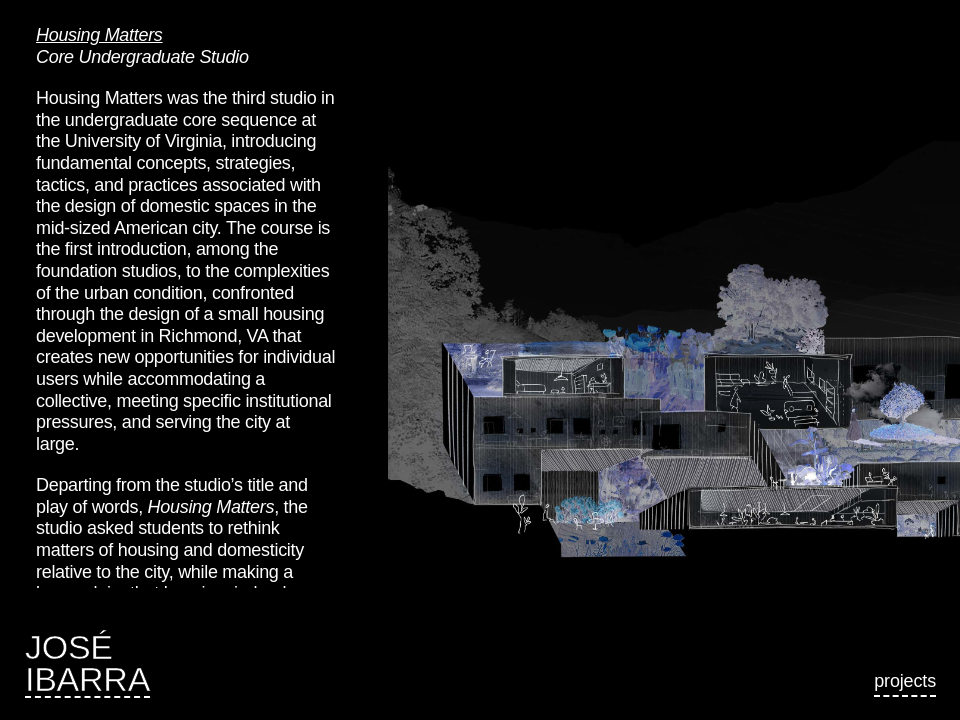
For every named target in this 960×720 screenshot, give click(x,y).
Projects (905, 681)
